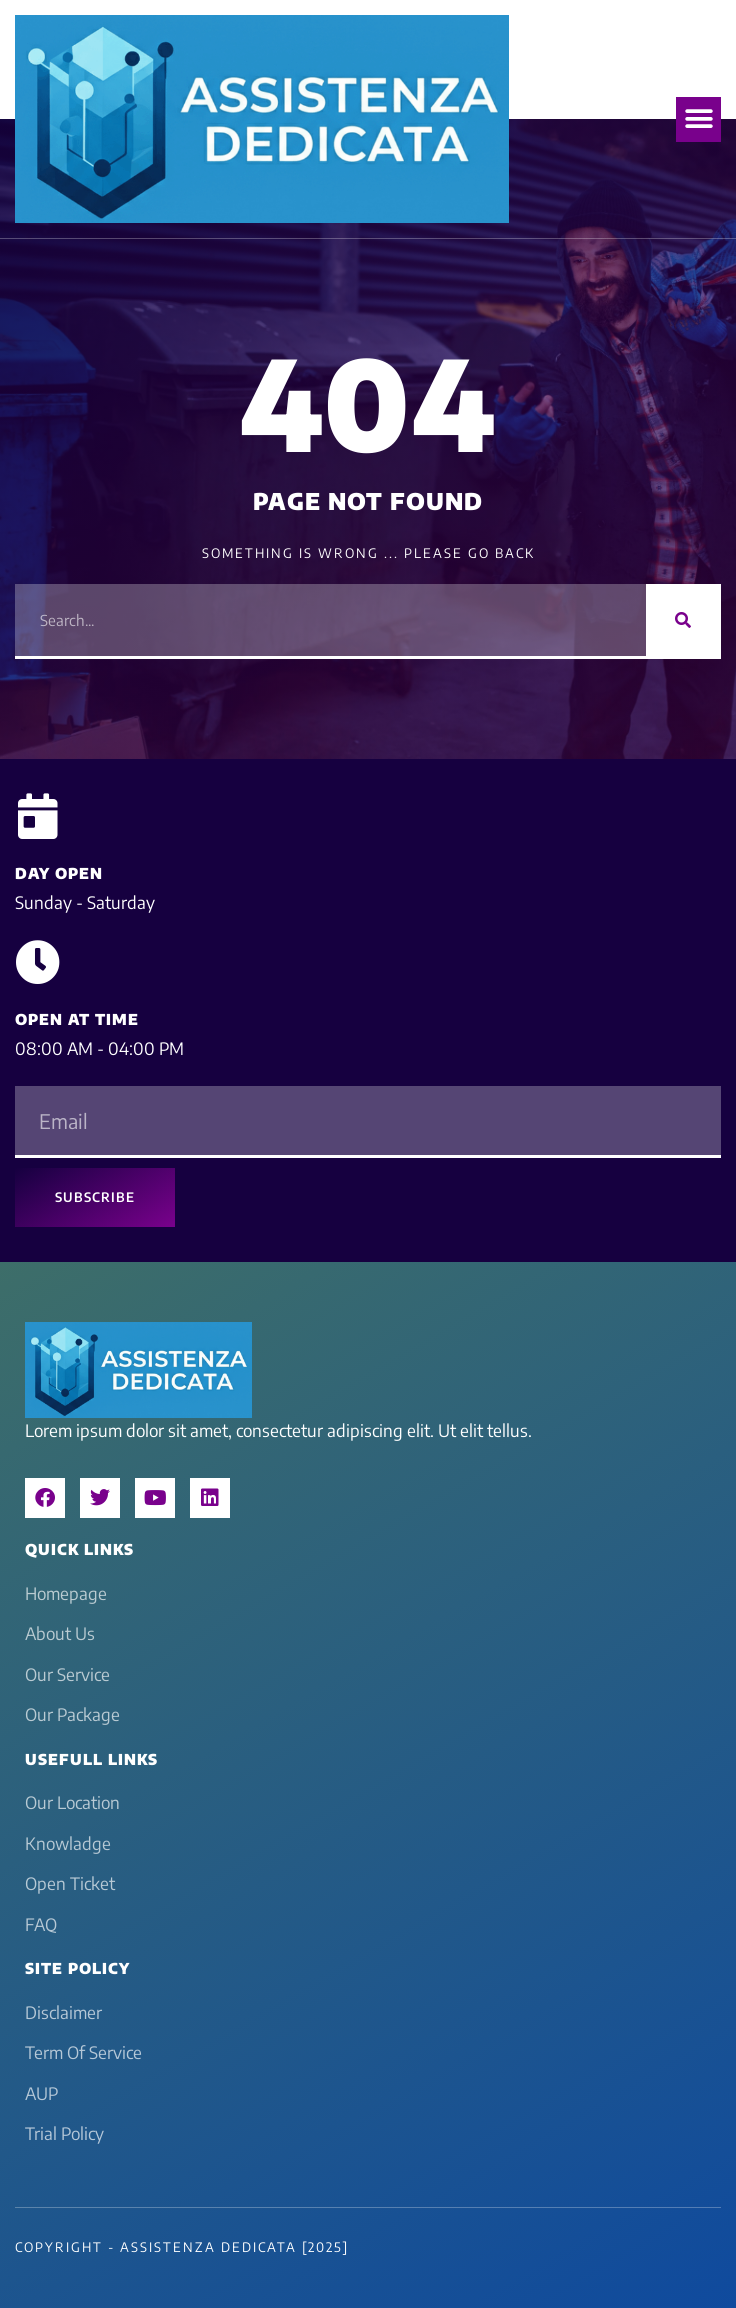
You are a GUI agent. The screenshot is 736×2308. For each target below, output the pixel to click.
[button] (698, 119)
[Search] (683, 620)
